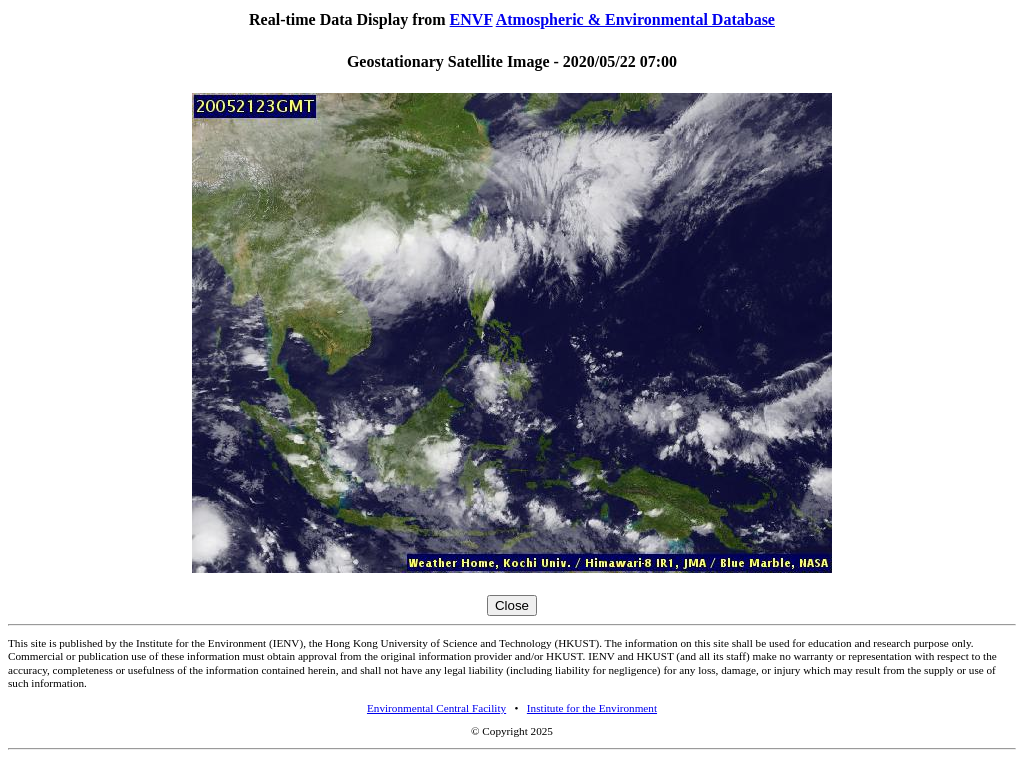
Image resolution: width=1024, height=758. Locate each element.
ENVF (471, 19)
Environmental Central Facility (436, 708)
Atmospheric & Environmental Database (635, 19)
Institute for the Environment (592, 708)
